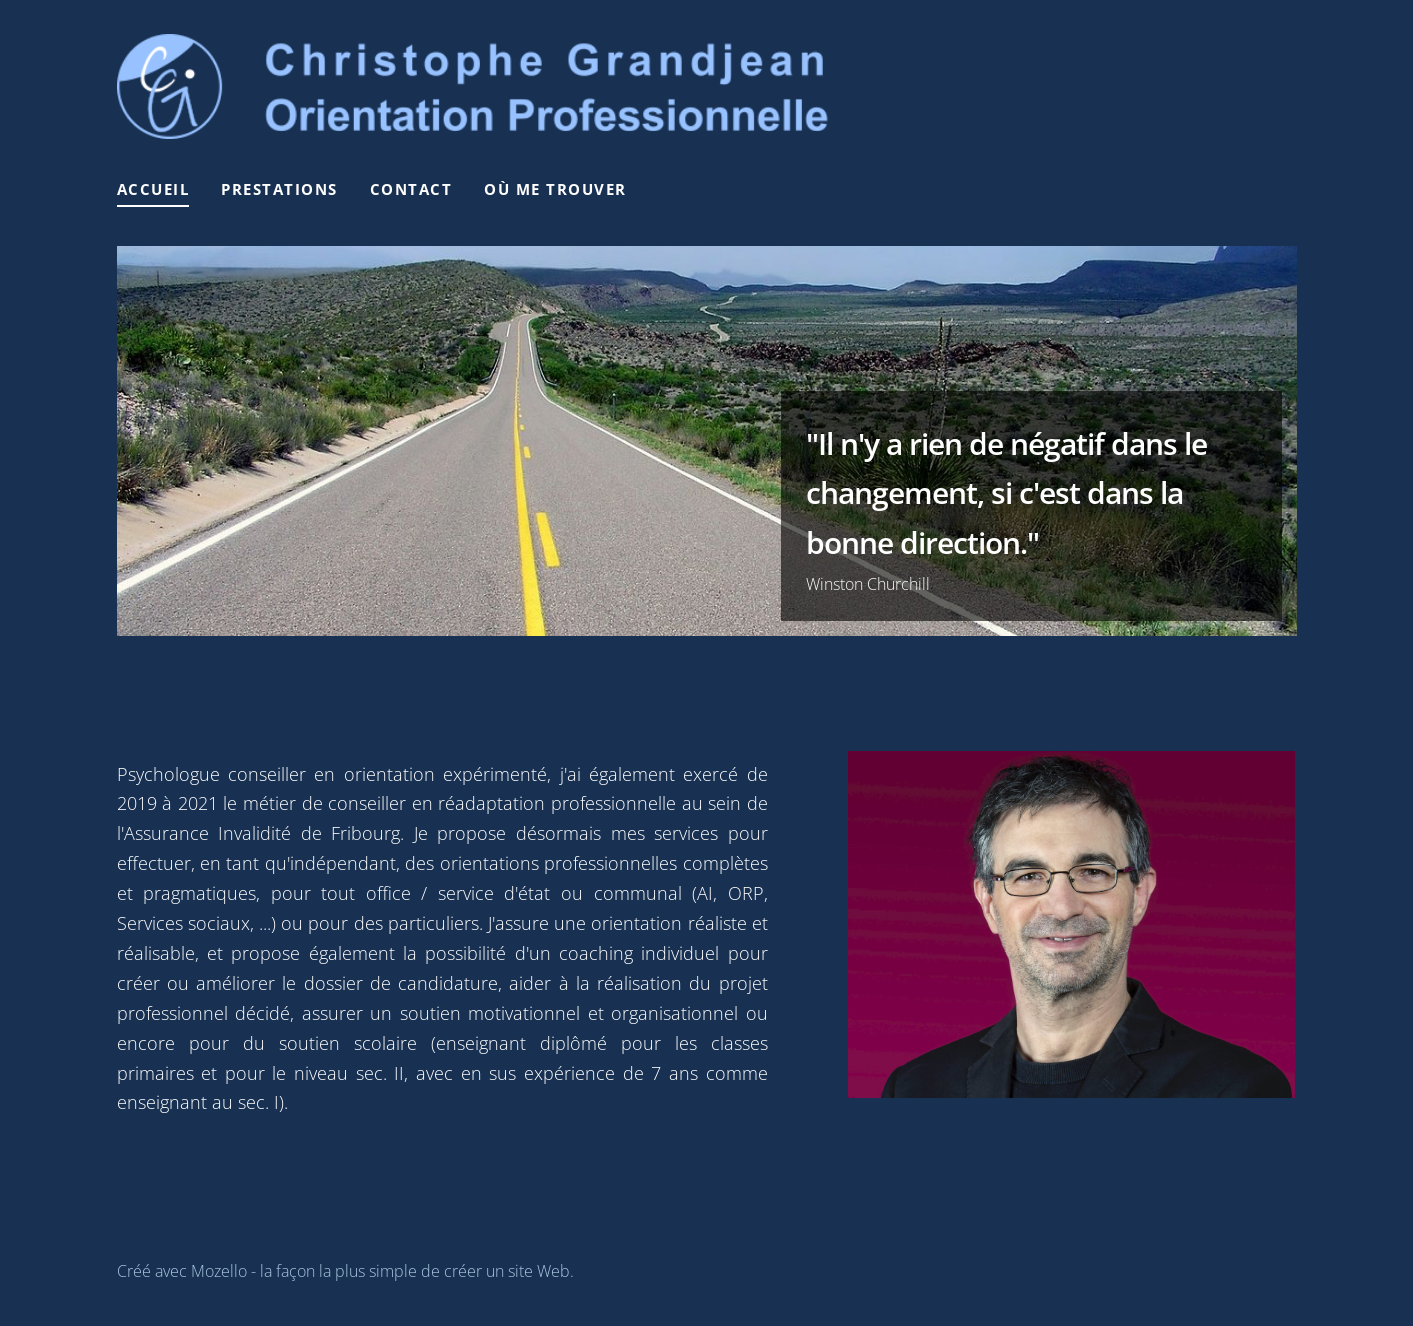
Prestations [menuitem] (279, 189)
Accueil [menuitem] (153, 189)
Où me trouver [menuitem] (555, 189)
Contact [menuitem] (411, 189)
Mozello (219, 1271)
